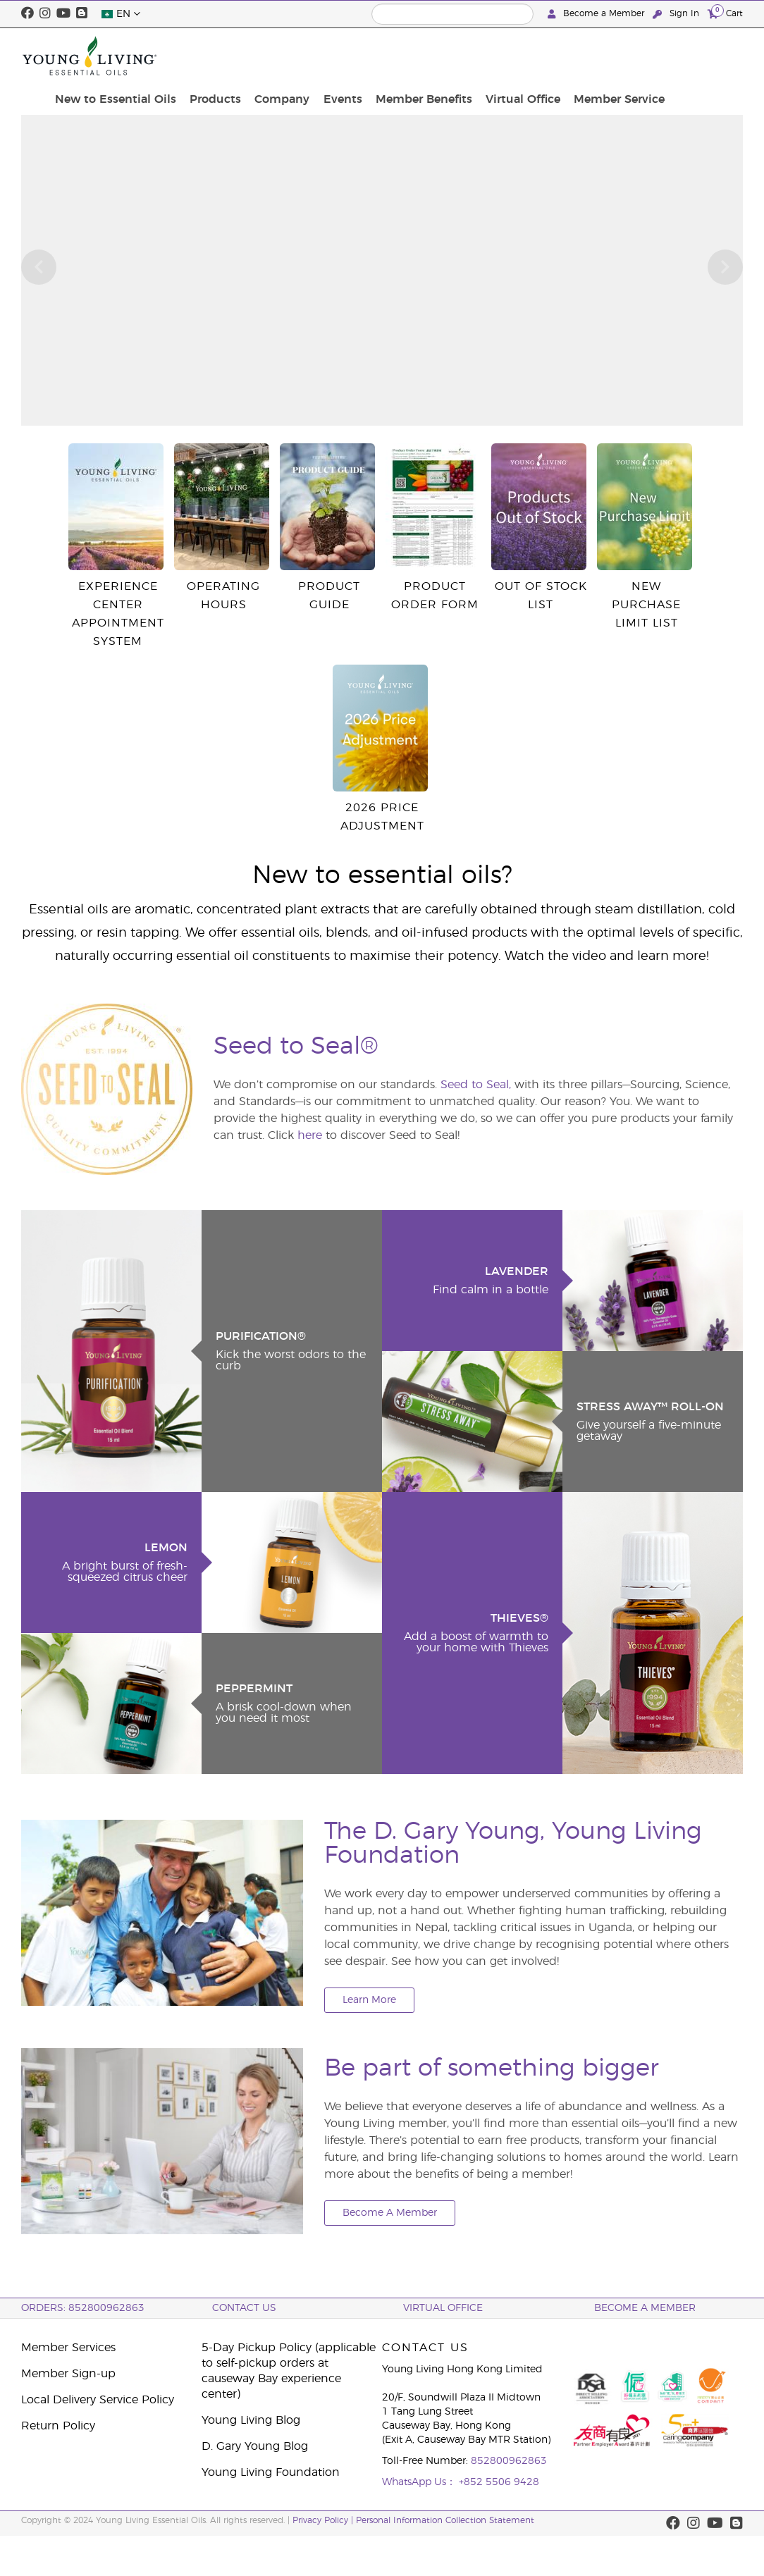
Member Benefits (509, 55)
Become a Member (597, 13)
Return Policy (58, 2426)
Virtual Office (603, 55)
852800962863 (509, 2461)
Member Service (693, 55)
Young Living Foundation (271, 2472)
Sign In (677, 13)
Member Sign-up (68, 2373)
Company (378, 48)
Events (433, 48)
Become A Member (390, 2213)
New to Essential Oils (222, 55)
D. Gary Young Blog (255, 2446)
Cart (725, 13)
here (309, 1135)
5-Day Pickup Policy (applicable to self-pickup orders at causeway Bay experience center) (289, 2371)
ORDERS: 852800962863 (82, 2308)
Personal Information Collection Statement (445, 2520)
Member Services (68, 2347)
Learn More (369, 2000)
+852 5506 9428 (499, 2482)
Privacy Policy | (324, 2520)
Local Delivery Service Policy (97, 2399)
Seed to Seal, (475, 1084)
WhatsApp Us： (420, 2482)
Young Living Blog (251, 2420)
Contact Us (244, 2308)
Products (317, 48)
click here (411, 96)
